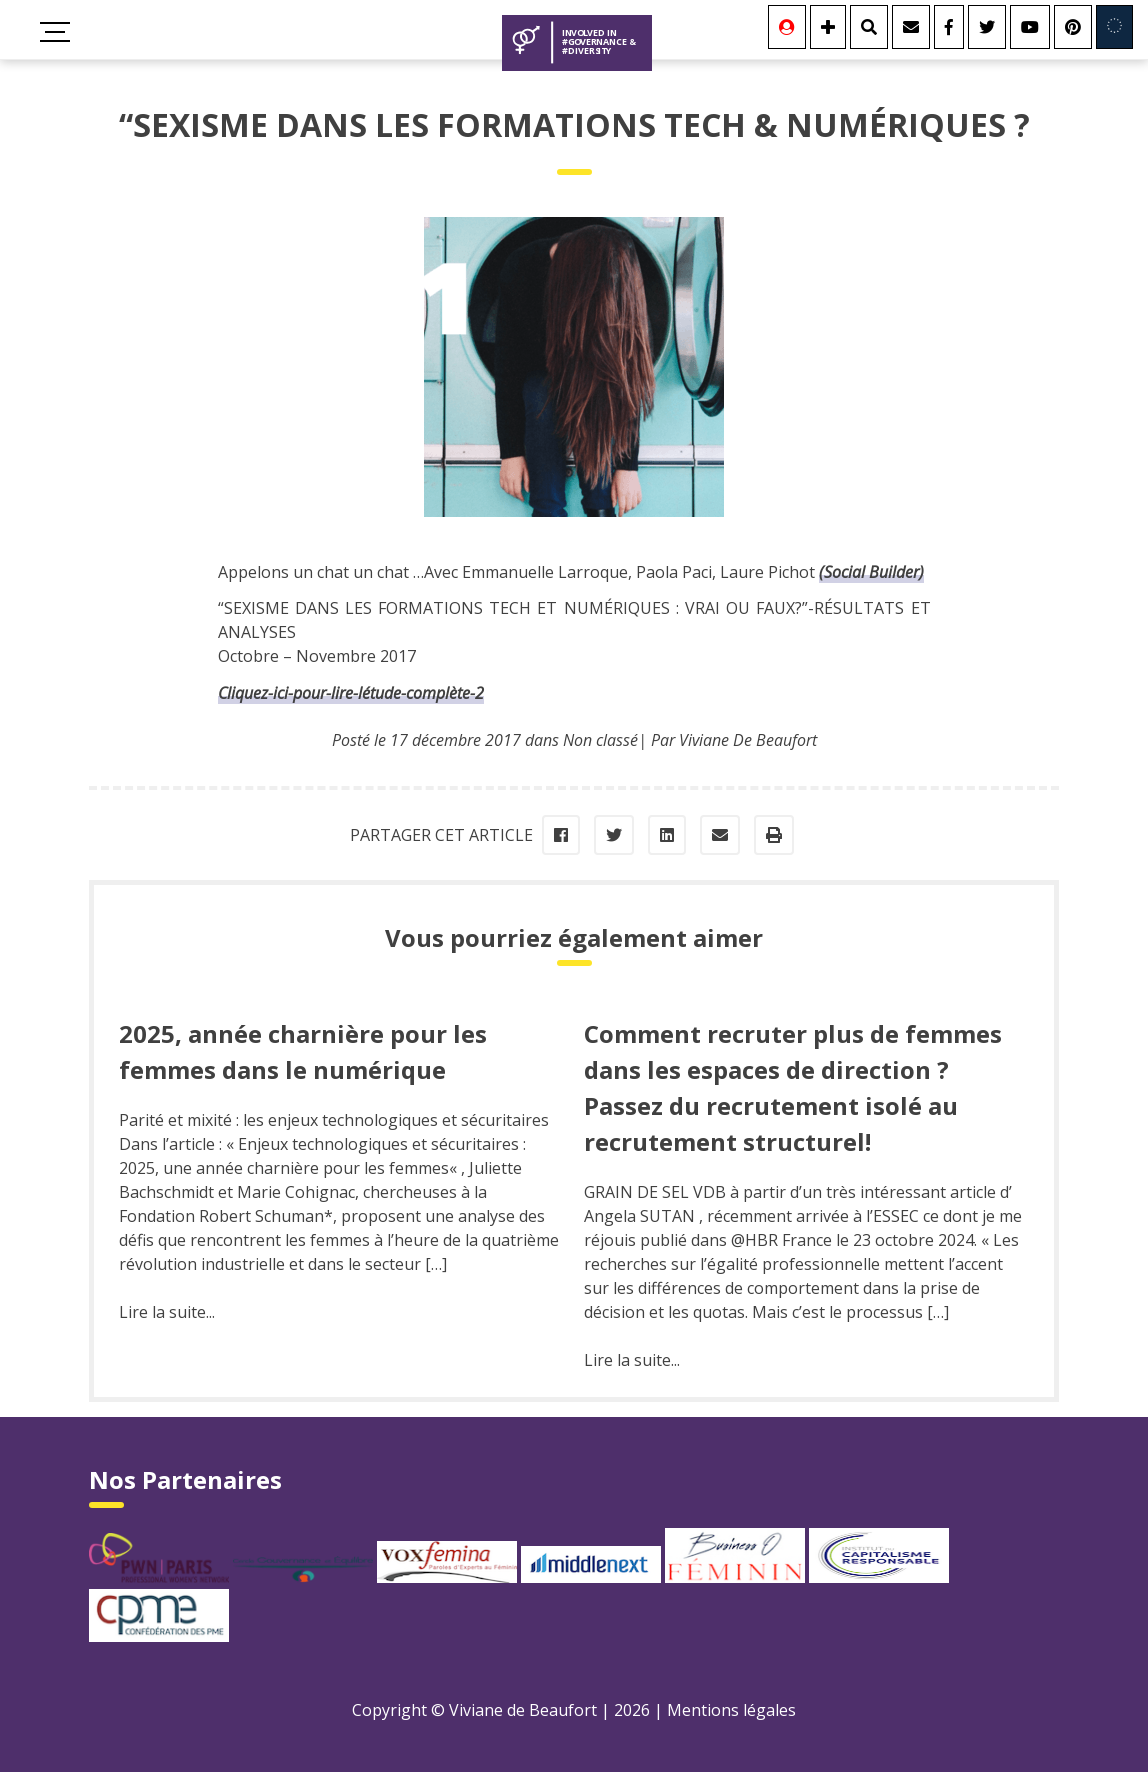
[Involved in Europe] (1114, 27)
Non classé (600, 740)
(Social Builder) (871, 572)
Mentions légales (731, 1710)
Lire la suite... (167, 1312)
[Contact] (911, 27)
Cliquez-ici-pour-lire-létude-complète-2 (351, 693)
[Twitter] (987, 27)
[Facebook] (949, 27)
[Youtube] (1030, 27)
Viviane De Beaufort (748, 740)
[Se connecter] (787, 27)
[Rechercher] (869, 27)
